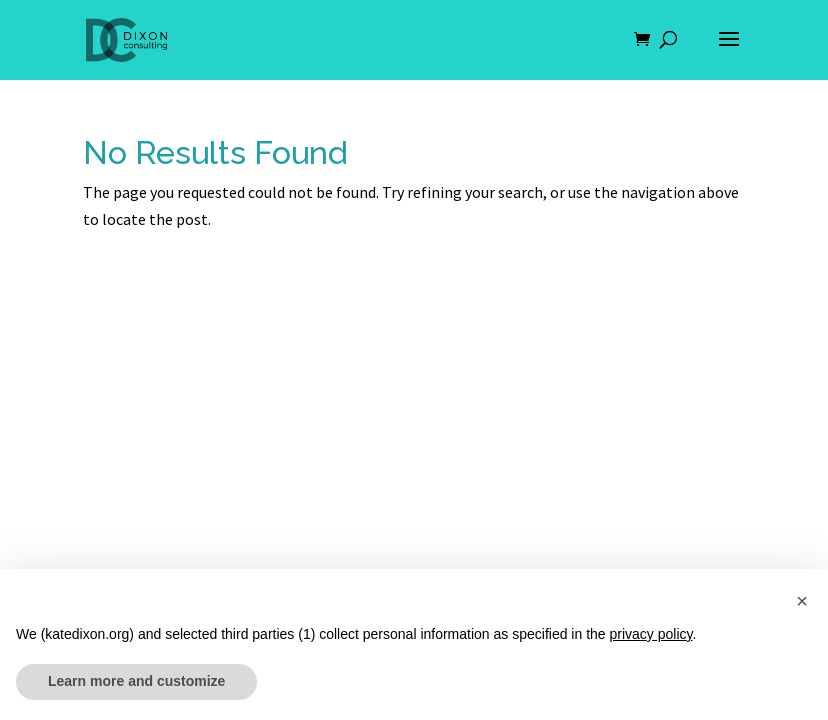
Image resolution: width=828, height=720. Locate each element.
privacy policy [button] (651, 634)
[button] (802, 601)
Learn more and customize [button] (136, 681)
